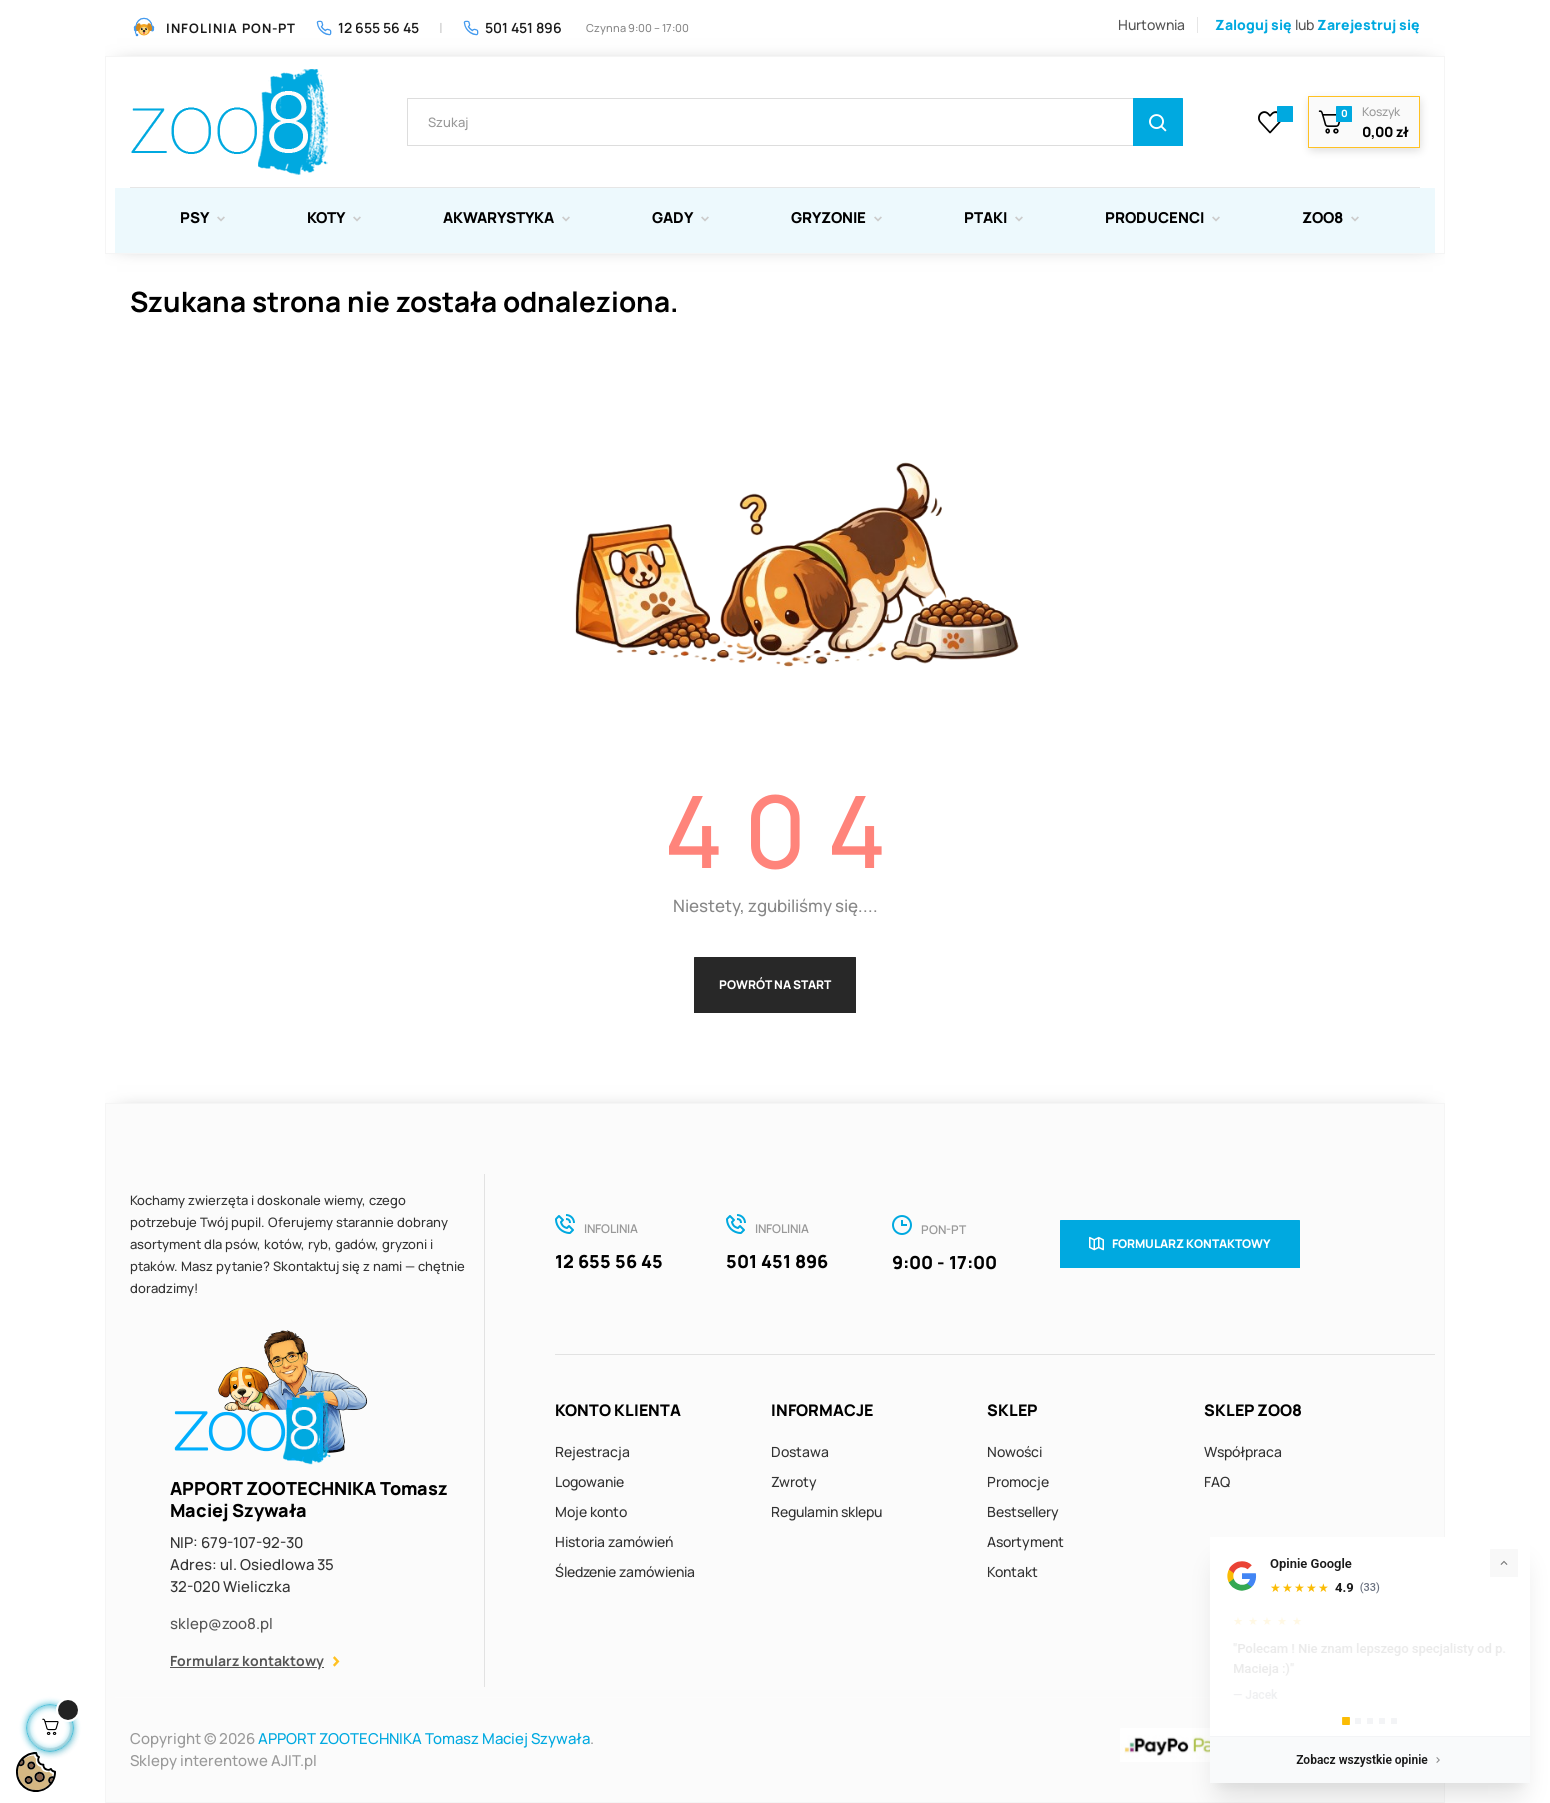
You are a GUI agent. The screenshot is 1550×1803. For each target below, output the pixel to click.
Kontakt (1012, 1571)
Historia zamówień (614, 1541)
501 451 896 (512, 27)
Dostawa (800, 1451)
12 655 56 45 (367, 27)
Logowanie (589, 1481)
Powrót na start (775, 984)
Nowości (1014, 1451)
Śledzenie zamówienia (625, 1571)
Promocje (1018, 1481)
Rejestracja (592, 1451)
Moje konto (591, 1511)
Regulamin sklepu (826, 1511)
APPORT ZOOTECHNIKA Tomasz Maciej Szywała (424, 1738)
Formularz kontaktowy (247, 1660)
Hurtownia (1151, 24)
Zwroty (794, 1481)
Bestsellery (1023, 1511)
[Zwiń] (1504, 1563)
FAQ (1217, 1481)
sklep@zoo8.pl (221, 1623)
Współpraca (1243, 1451)
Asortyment (1025, 1541)
